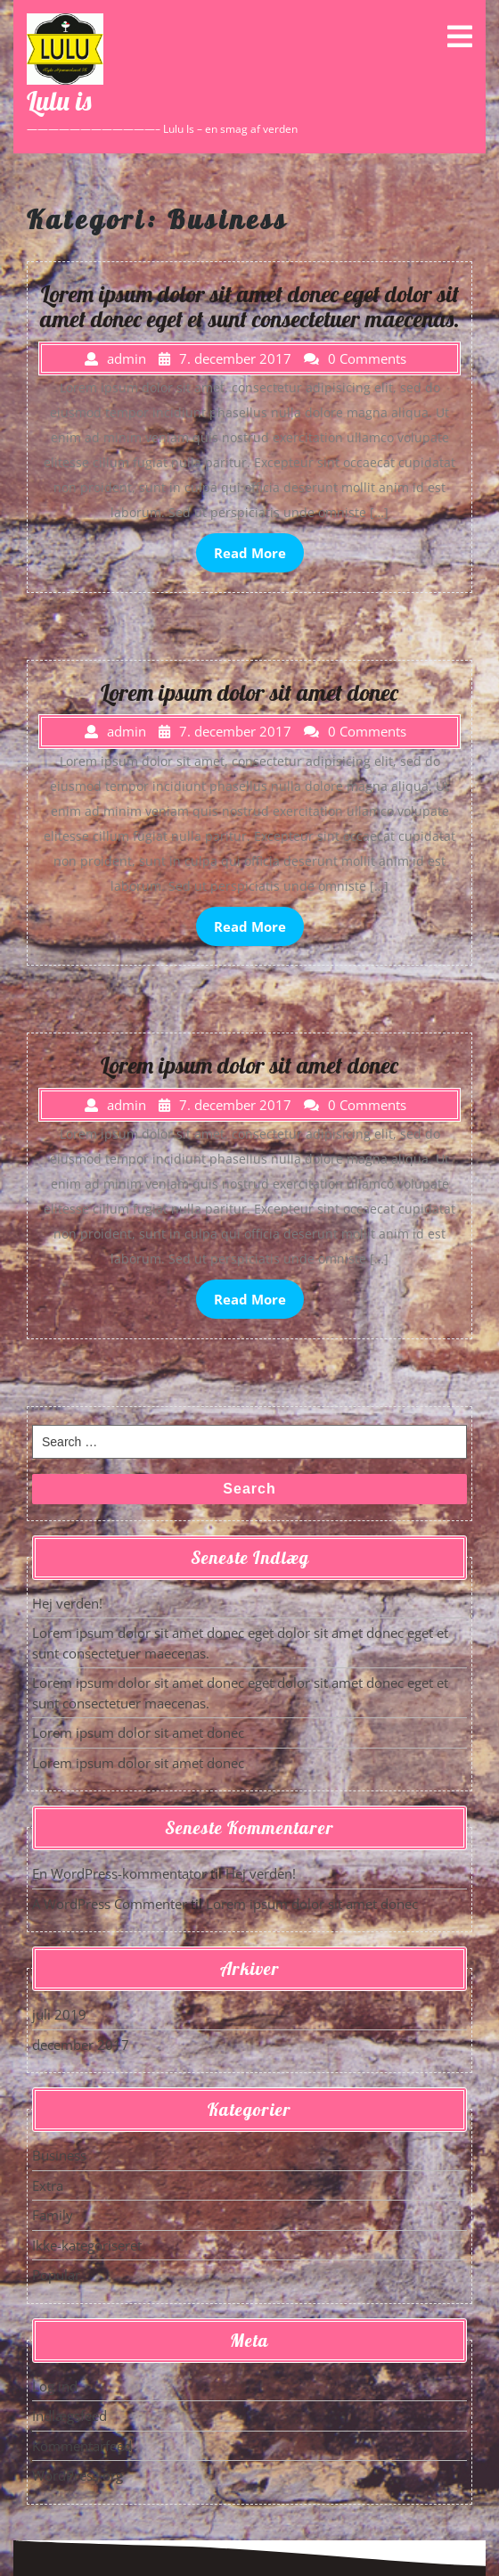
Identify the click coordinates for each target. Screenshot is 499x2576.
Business (59, 2155)
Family (52, 2215)
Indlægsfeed (69, 2415)
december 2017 (80, 2044)
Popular (56, 2275)
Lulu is (59, 101)
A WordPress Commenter (109, 1904)
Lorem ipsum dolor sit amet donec (138, 1732)
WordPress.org (77, 2475)
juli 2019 (59, 2014)
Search (249, 1488)
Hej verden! (67, 1603)
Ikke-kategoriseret (87, 2245)
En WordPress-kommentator (119, 1873)
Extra (47, 2185)
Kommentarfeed (82, 2446)
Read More (250, 553)
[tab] (459, 36)
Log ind (55, 2386)
